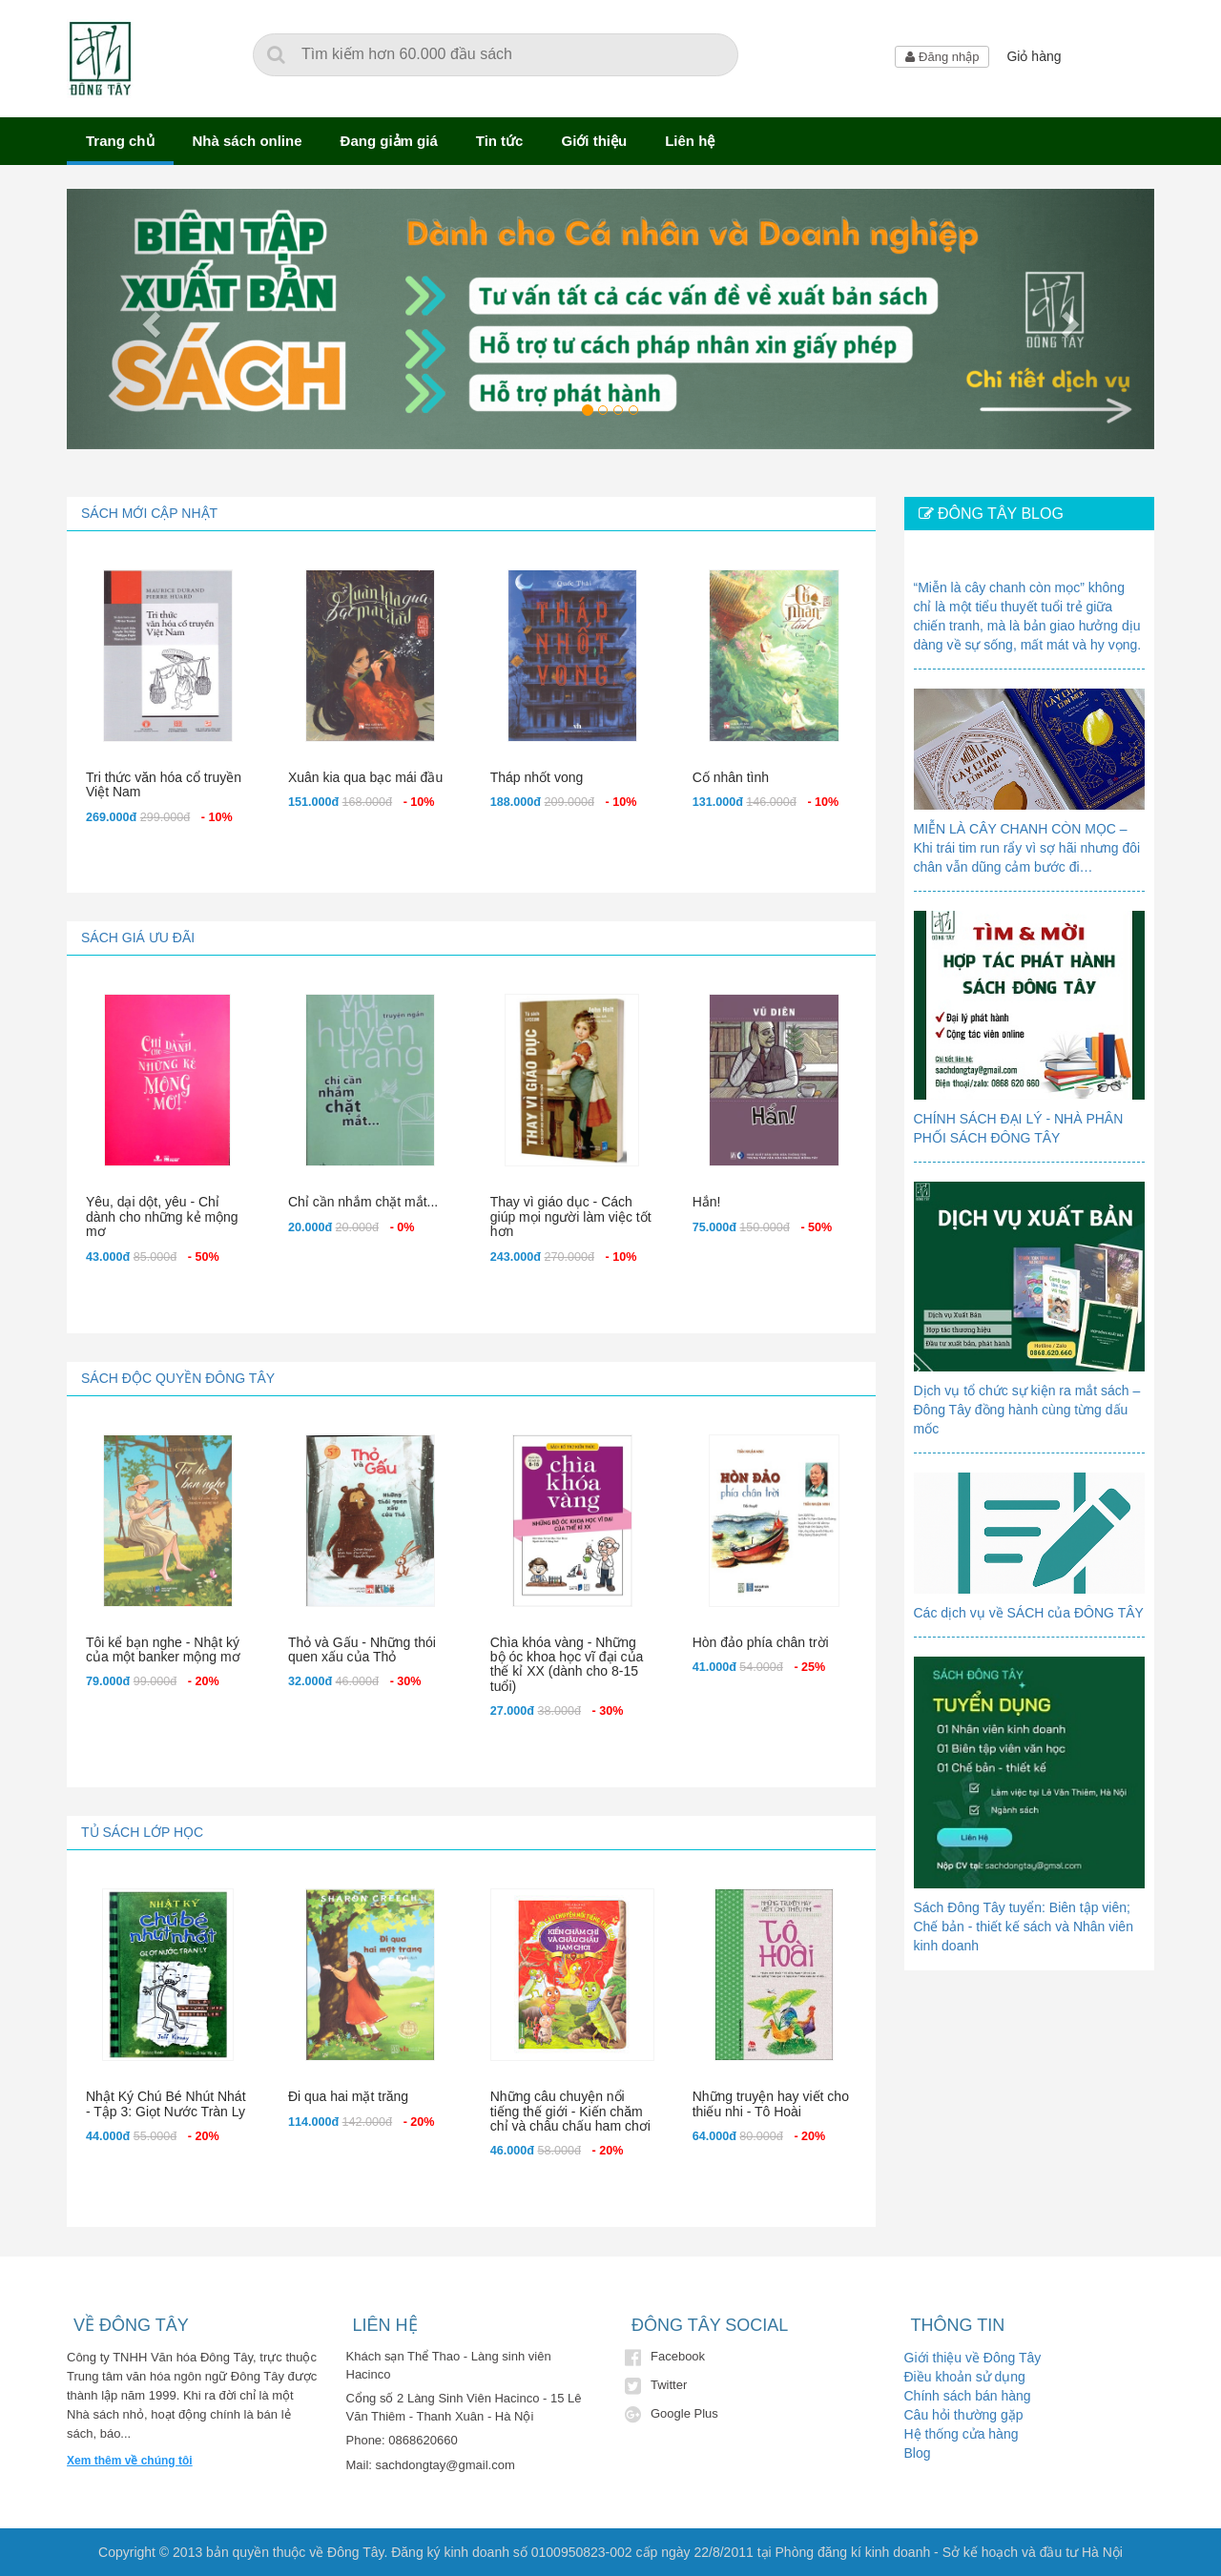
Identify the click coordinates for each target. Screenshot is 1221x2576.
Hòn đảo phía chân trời (761, 1642)
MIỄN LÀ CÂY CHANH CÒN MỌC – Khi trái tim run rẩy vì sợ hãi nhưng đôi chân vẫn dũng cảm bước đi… (1027, 848)
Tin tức (500, 141)
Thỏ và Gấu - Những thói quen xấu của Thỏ (362, 1649)
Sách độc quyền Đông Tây (178, 1378)
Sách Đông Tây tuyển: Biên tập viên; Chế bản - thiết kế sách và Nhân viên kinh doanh (1023, 1926)
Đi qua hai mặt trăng (348, 2096)
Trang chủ (120, 141)
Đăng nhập (942, 57)
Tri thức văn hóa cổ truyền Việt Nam (163, 784)
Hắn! (707, 1201)
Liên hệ (689, 141)
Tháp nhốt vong (537, 777)
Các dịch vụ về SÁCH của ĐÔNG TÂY (1029, 1612)
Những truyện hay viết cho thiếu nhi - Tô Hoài (771, 2103)
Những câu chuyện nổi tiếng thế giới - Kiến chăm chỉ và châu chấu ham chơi (570, 2111)
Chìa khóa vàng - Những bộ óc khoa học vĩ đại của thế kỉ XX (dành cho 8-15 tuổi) (567, 1664)
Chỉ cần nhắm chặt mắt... (363, 1201)
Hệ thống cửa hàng (961, 2434)
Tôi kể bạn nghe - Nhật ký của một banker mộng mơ (163, 1649)
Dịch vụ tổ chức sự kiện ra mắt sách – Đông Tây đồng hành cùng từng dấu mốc (1027, 1409)
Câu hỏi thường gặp (964, 2414)
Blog (917, 2453)
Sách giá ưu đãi (138, 937)
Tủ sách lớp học (142, 1832)
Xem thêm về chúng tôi (130, 2460)
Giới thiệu (594, 141)
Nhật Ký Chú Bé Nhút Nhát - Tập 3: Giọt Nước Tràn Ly (166, 2103)
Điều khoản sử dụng (964, 2376)
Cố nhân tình (731, 777)
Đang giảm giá (389, 141)
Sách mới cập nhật (149, 513)
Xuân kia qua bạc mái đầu (365, 777)
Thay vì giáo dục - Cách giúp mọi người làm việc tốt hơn (571, 1216)
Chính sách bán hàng (967, 2395)
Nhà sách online (247, 141)
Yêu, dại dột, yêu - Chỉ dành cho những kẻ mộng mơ (162, 1216)
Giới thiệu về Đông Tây (973, 2357)
